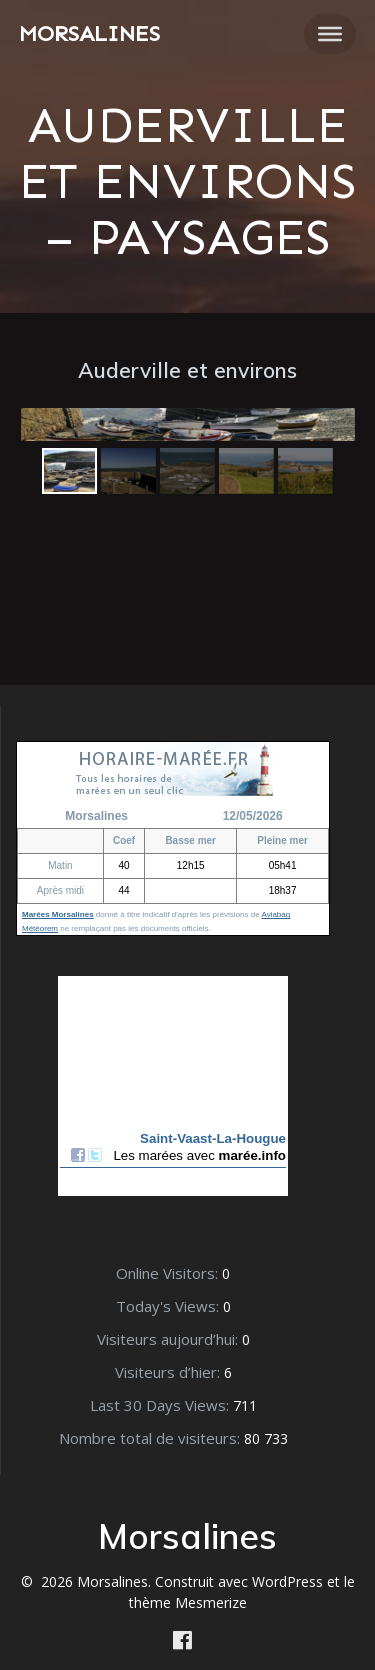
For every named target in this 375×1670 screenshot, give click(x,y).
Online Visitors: (169, 1273)
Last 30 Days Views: (161, 1405)
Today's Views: (169, 1306)
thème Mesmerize (188, 1602)
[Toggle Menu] (330, 34)
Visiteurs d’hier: (169, 1372)
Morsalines (89, 34)
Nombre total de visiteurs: (151, 1438)
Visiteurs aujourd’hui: (169, 1339)
